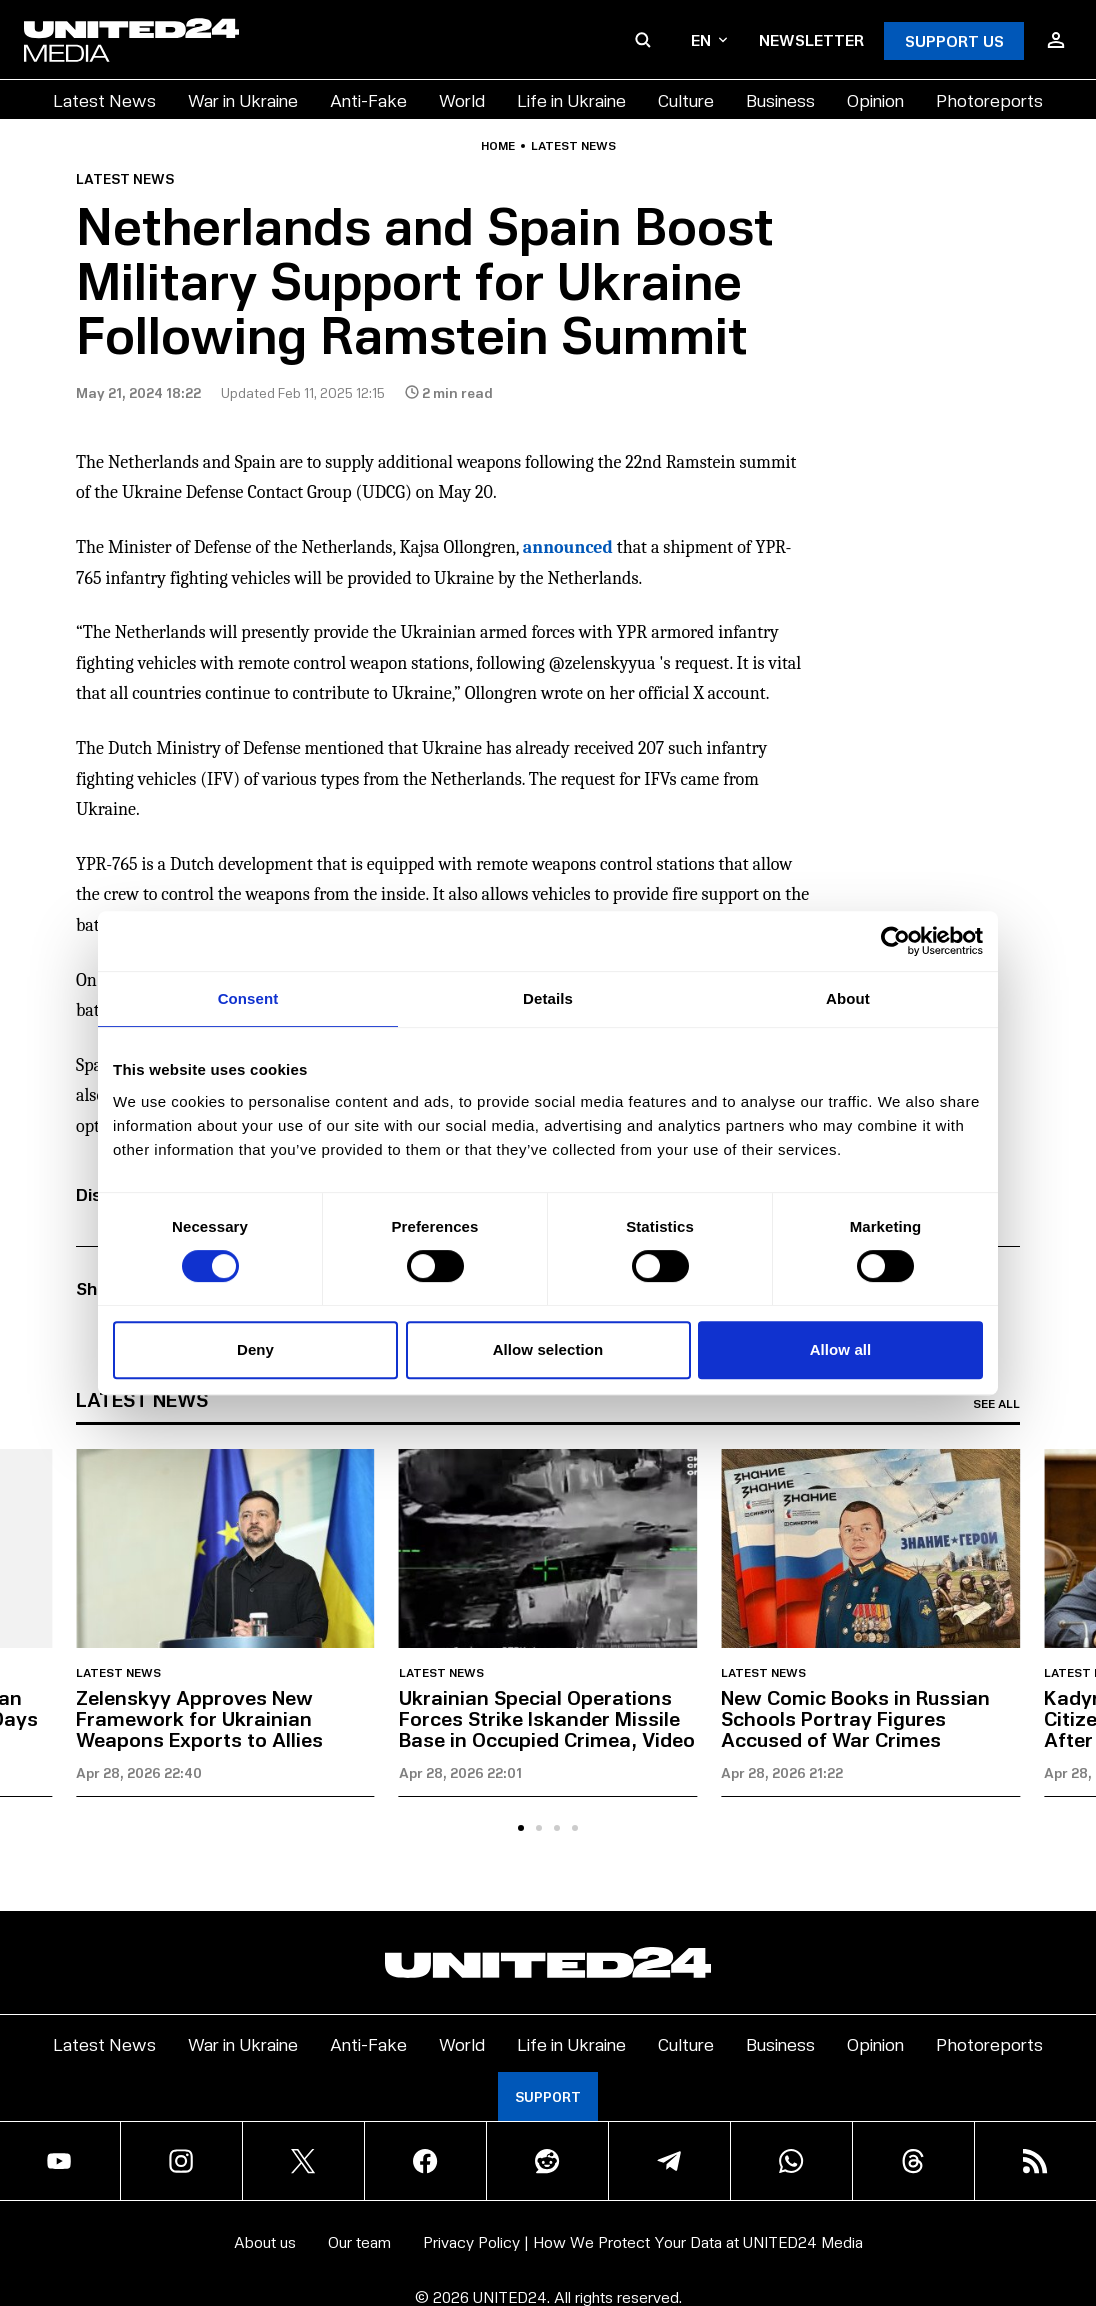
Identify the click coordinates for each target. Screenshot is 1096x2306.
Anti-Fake (368, 99)
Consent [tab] (248, 998)
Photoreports (989, 99)
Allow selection (548, 1349)
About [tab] (848, 998)
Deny (255, 1349)
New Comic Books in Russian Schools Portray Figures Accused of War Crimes (855, 1718)
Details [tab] (548, 998)
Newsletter (811, 39)
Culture (686, 99)
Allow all (841, 1349)
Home (498, 146)
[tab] (521, 1828)
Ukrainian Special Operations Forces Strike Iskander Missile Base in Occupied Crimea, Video (547, 1718)
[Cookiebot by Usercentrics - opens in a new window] (895, 941)
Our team (359, 2241)
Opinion (875, 99)
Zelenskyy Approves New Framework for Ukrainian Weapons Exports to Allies (199, 1718)
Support (548, 2096)
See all (996, 1404)
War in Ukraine (243, 99)
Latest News (104, 99)
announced (568, 547)
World (462, 99)
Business (780, 99)
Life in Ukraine (571, 99)
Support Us (954, 40)
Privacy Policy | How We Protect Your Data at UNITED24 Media (643, 2241)
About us (265, 2241)
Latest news (573, 146)
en (709, 39)
